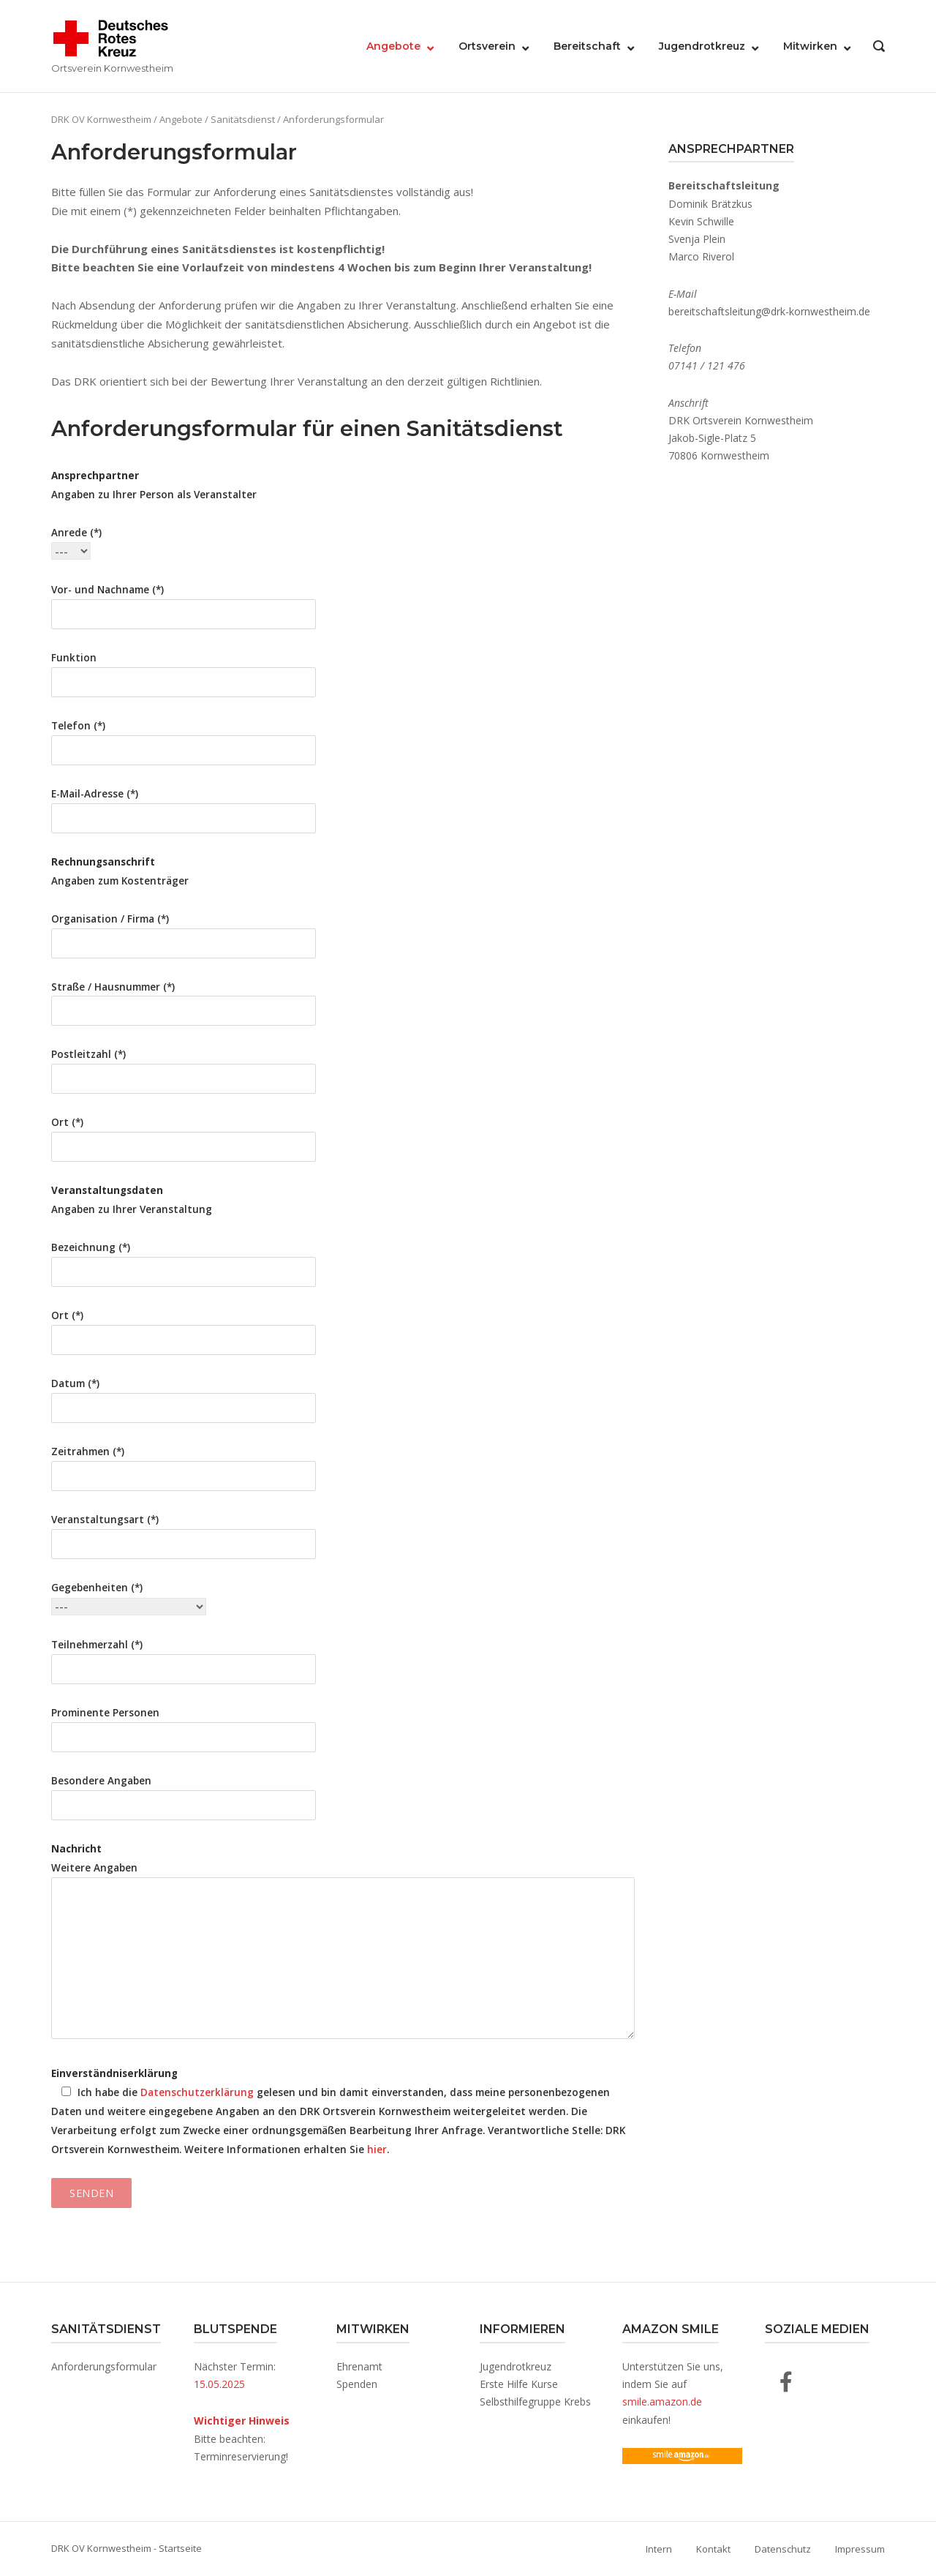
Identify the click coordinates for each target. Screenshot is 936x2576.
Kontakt (713, 2549)
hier (377, 2149)
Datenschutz (783, 2549)
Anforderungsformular (103, 2366)
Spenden (356, 2384)
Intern (659, 2549)
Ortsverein (487, 46)
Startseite (180, 2548)
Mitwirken (810, 46)
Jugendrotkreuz (702, 46)
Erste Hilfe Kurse (519, 2384)
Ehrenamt (359, 2366)
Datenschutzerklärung (197, 2092)
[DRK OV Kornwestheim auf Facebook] (786, 2381)
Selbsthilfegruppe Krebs (535, 2401)
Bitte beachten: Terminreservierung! (242, 2438)
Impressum (860, 2549)
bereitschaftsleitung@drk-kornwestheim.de (769, 311)
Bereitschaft (587, 46)
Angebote (393, 46)
